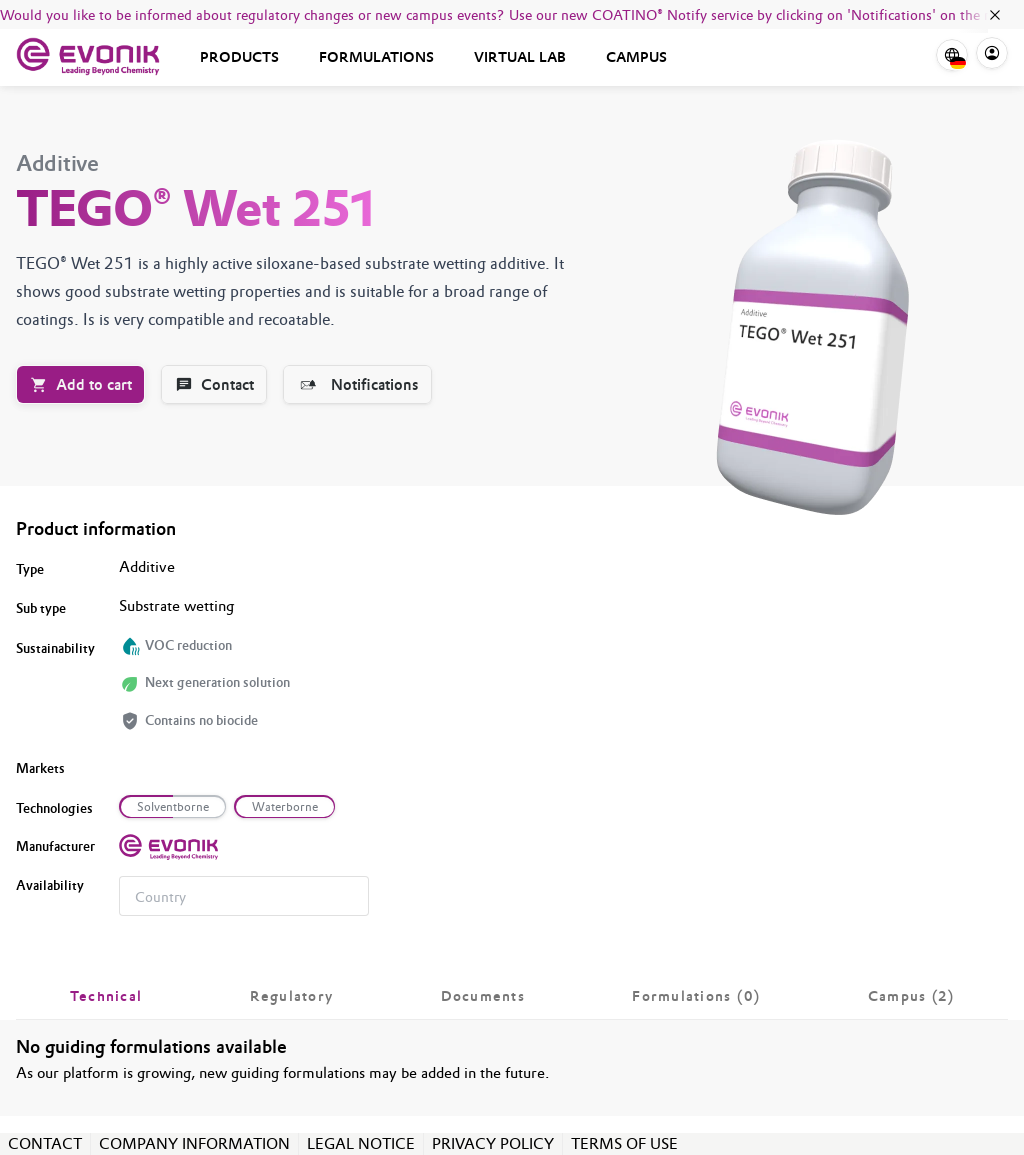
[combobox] (244, 896)
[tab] (106, 996)
